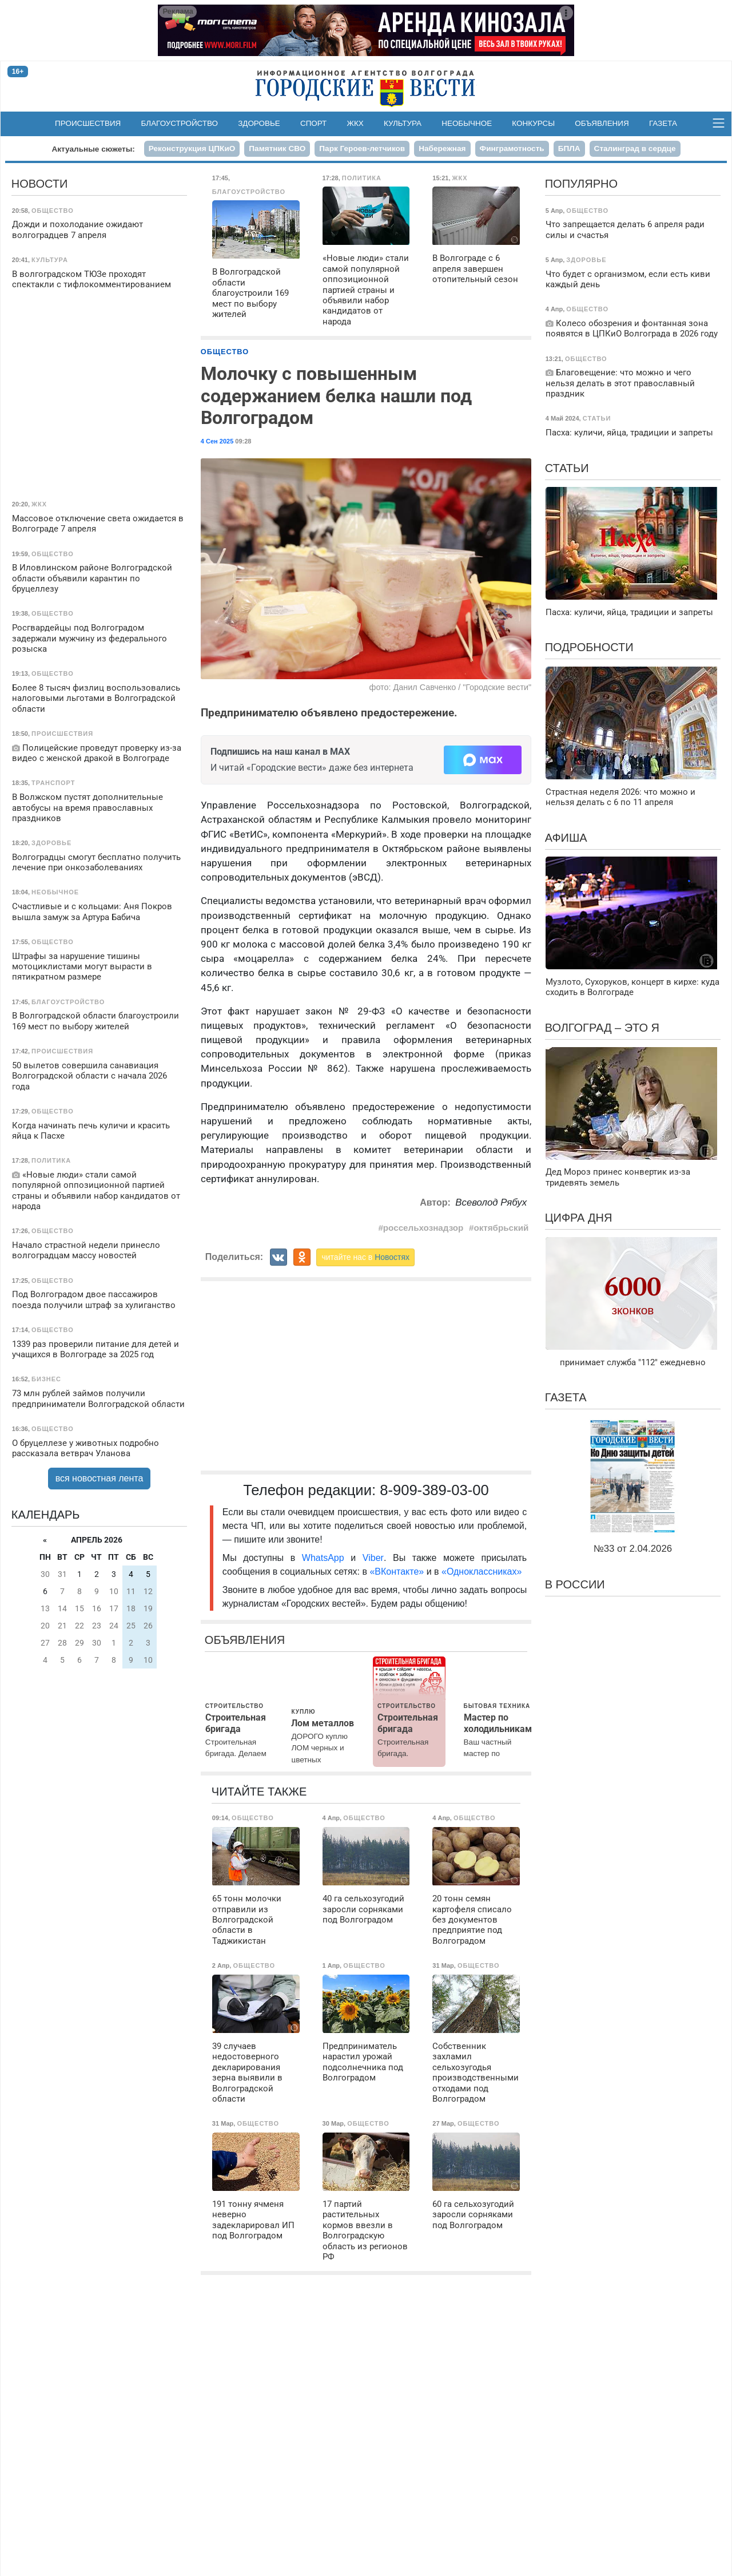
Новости (39, 183)
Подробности (589, 647)
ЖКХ (355, 123)
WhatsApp (326, 1558)
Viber (373, 1558)
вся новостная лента (99, 1478)
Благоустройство (179, 123)
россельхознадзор (423, 1227)
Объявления (601, 123)
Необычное (466, 123)
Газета (663, 123)
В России (575, 1584)
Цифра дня (578, 1217)
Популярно (581, 183)
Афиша (566, 837)
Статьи (567, 468)
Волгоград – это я (602, 1027)
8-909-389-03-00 (434, 1490)
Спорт (313, 123)
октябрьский (501, 1227)
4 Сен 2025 (217, 441)
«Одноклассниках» (481, 1571)
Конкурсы (533, 123)
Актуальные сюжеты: (92, 149)
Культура (402, 123)
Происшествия (88, 123)
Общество (225, 351)
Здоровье (259, 123)
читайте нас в (365, 1257)
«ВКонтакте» (396, 1571)
